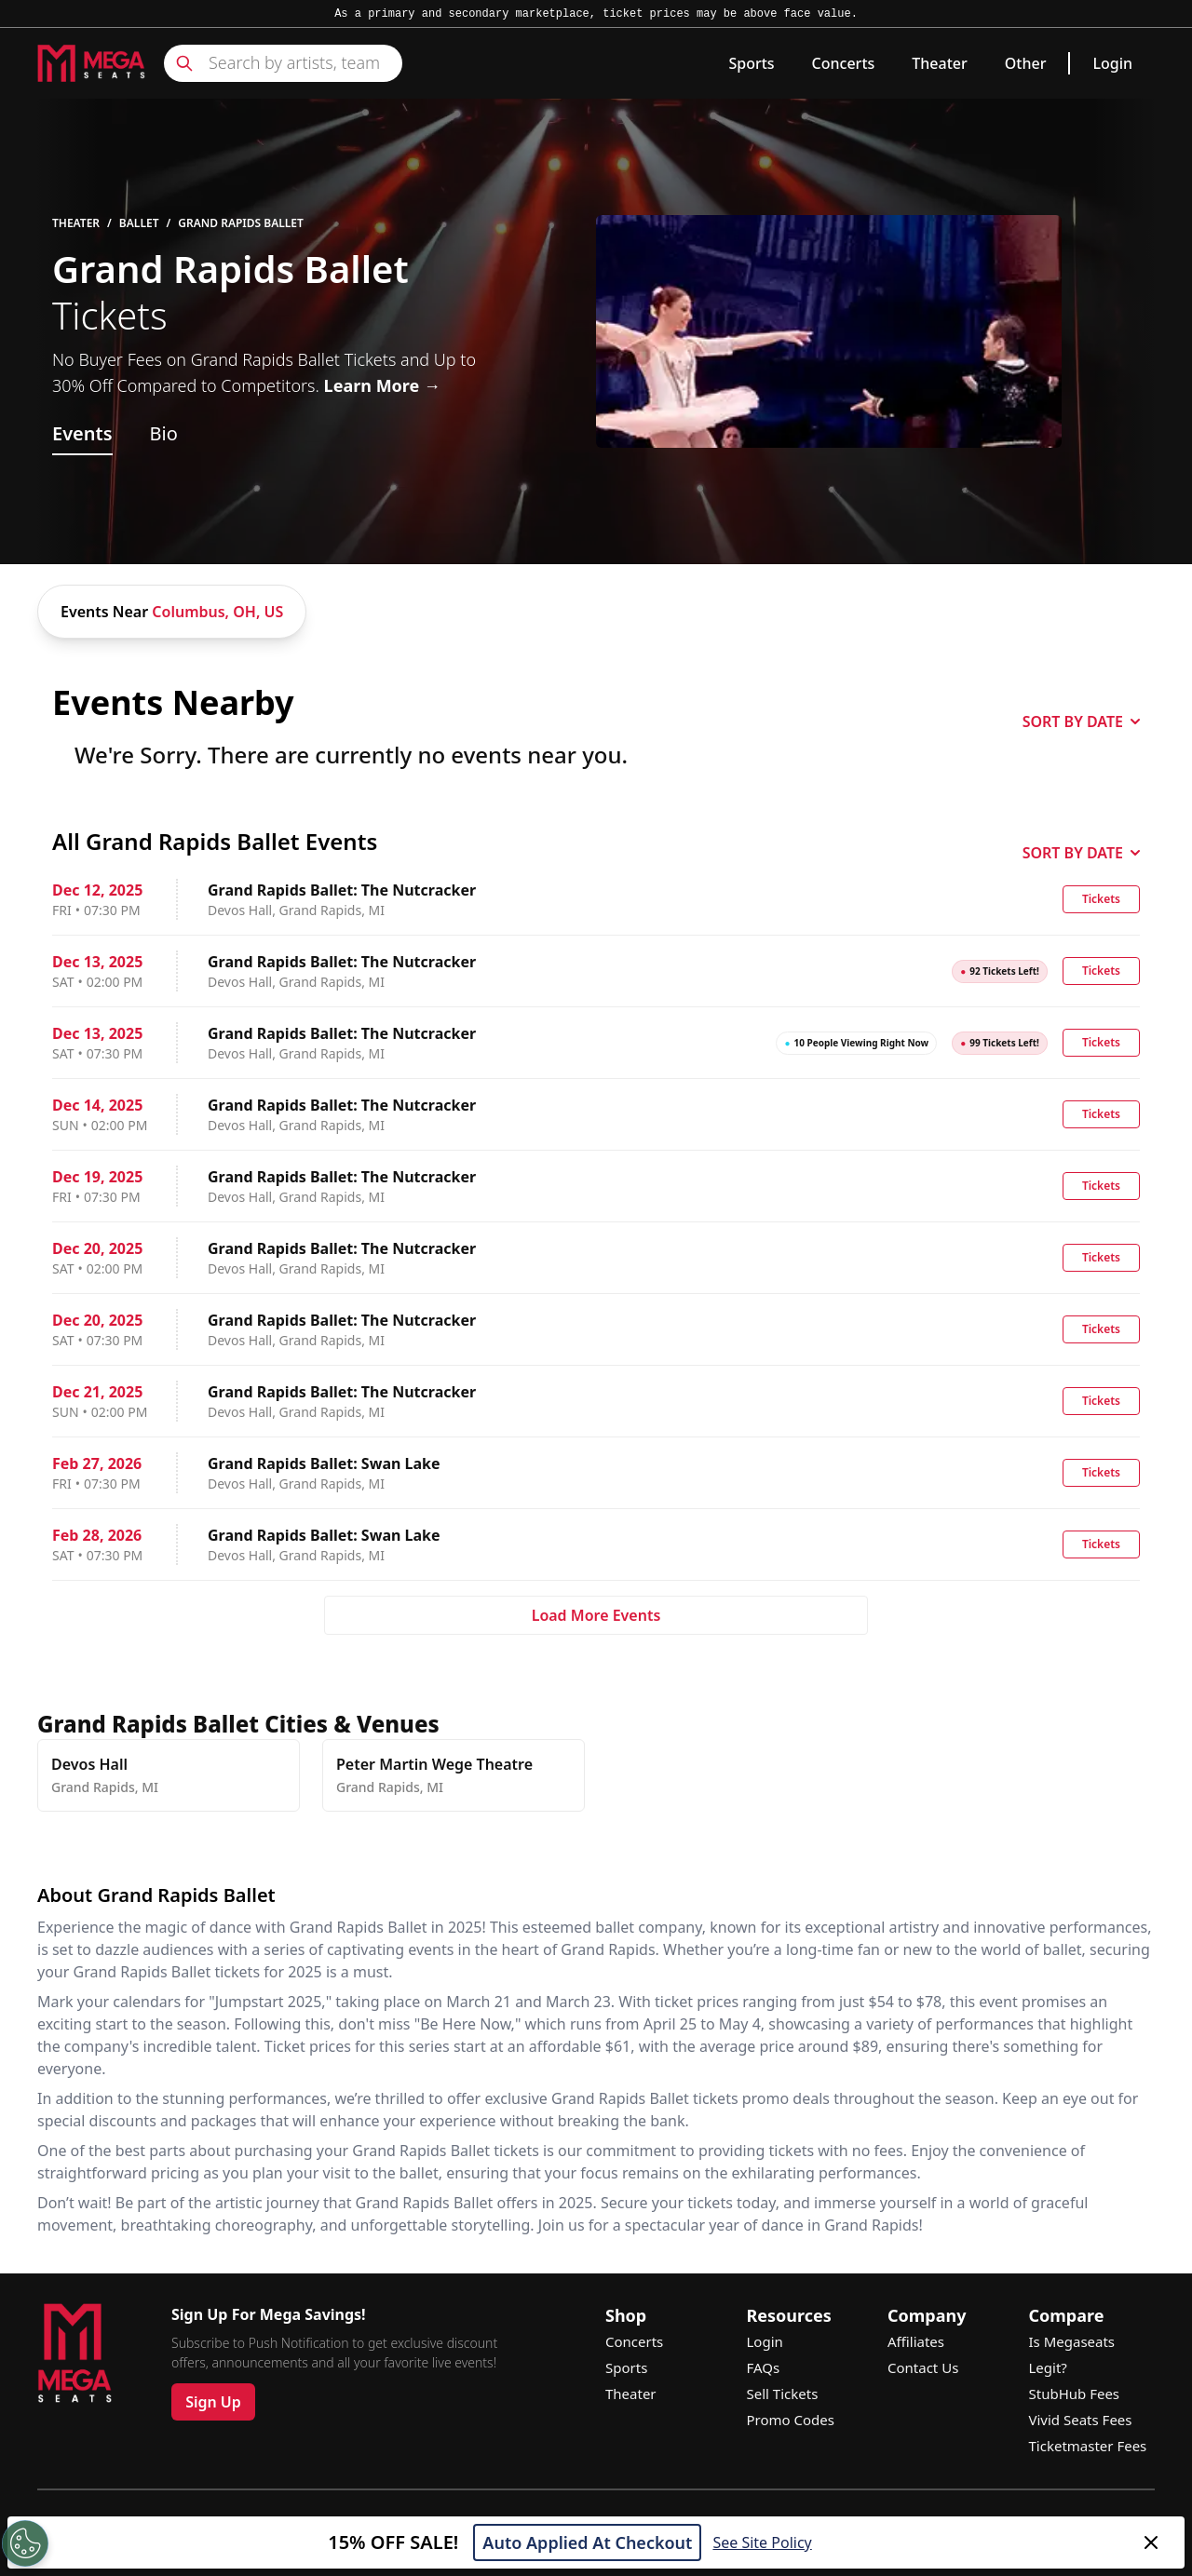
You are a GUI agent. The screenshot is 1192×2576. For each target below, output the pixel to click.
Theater (939, 63)
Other (1026, 63)
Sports (751, 63)
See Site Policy (761, 2542)
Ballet (139, 223)
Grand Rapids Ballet (241, 223)
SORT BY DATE (1081, 721)
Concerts (843, 63)
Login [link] (1112, 63)
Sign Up (213, 2402)
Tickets (1101, 899)
